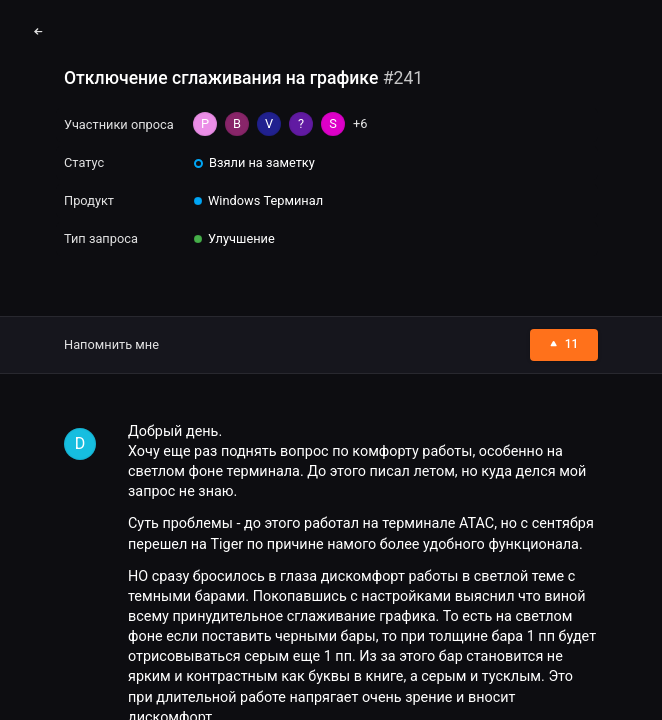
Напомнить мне (111, 344)
